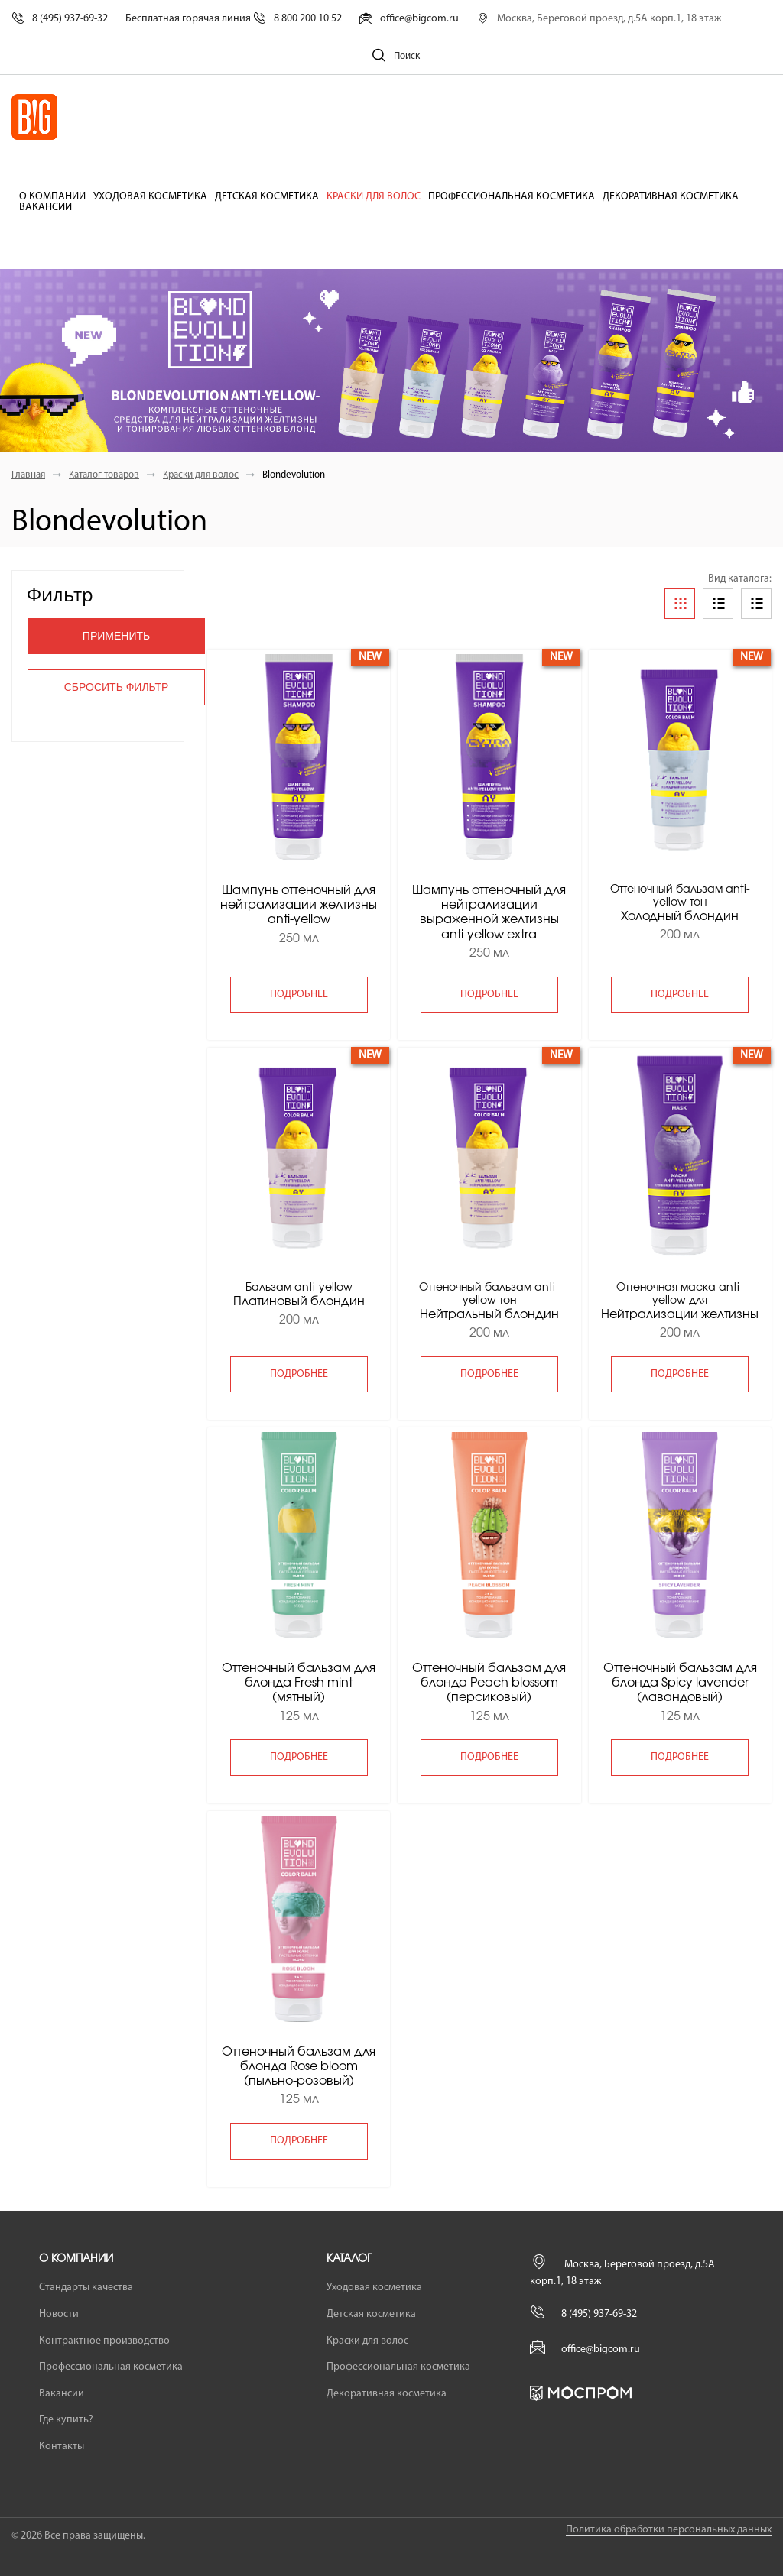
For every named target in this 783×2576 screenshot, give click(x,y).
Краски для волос (374, 197)
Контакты (61, 2446)
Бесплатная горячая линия (233, 18)
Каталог (349, 2259)
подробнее (299, 994)
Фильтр (60, 594)
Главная (28, 475)
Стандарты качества (86, 2287)
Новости (59, 2314)
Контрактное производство (104, 2341)
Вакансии (45, 208)
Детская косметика (267, 197)
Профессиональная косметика (511, 197)
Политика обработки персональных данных (669, 2529)
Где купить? (66, 2419)
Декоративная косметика (671, 197)
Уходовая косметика (150, 197)
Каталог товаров (104, 475)
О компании (52, 197)
